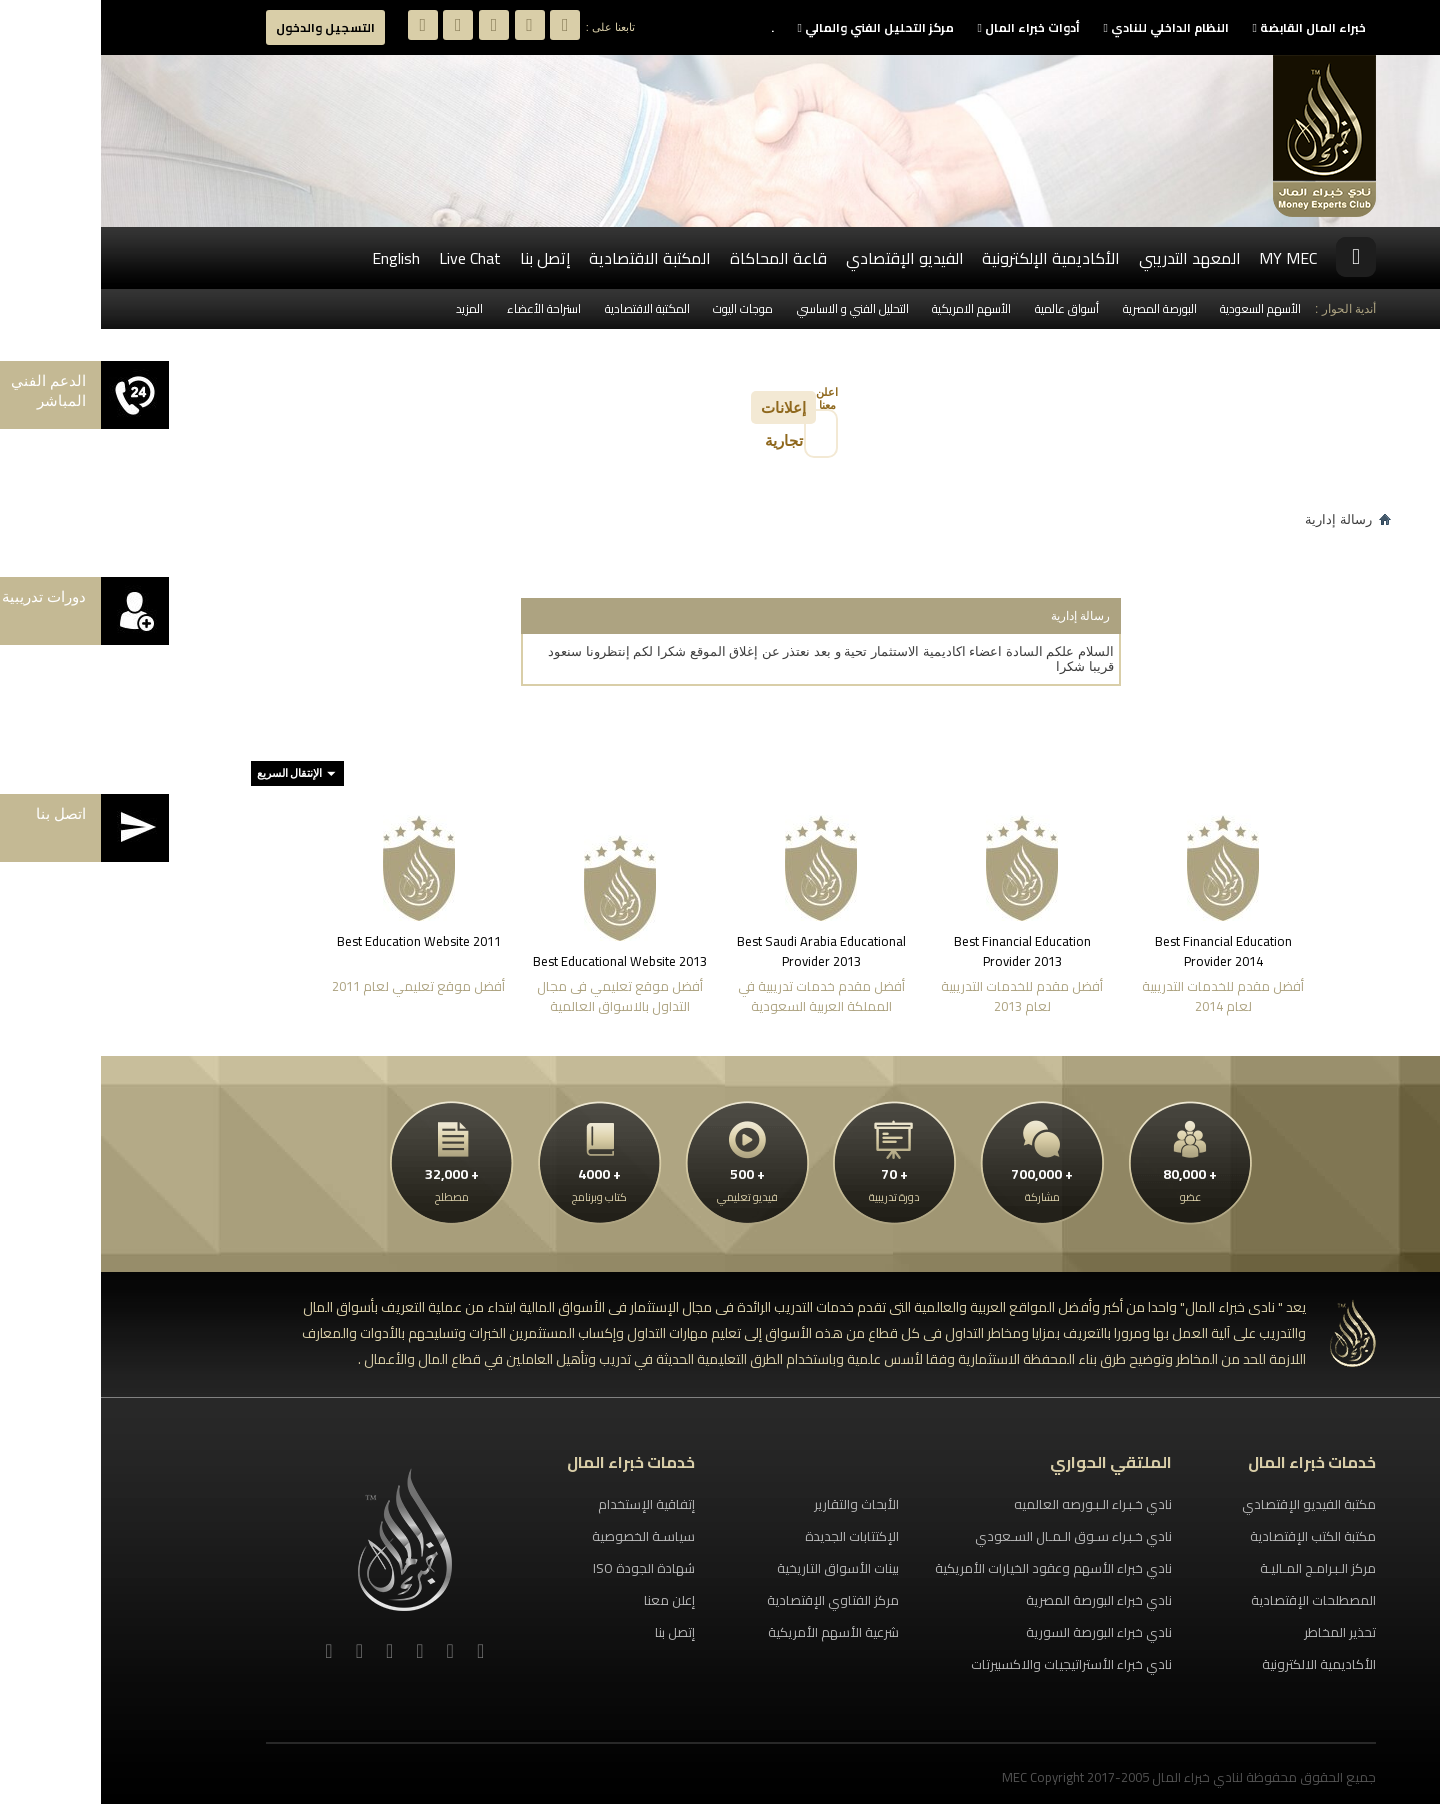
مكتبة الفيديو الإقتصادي (1208, 1504)
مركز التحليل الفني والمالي (775, 27)
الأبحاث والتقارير (755, 1504)
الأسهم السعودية (1159, 308)
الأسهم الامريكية (870, 308)
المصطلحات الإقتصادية (1212, 1600)
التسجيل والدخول (224, 27)
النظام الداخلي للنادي (1065, 27)
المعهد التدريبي (1089, 258)
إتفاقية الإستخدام (545, 1504)
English (295, 258)
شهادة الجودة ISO (543, 1568)
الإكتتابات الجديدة (751, 1536)
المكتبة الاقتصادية (549, 258)
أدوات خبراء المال (928, 27)
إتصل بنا (444, 258)
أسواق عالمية (966, 308)
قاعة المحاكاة (677, 258)
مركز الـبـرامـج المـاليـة (1217, 1568)
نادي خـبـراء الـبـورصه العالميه (992, 1504)
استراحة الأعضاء (443, 308)
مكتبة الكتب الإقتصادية (1212, 1536)
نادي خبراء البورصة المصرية (998, 1600)
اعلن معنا (726, 398)
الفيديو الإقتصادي (804, 258)
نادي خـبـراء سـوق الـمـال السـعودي (972, 1536)
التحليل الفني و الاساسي (752, 308)
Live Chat (369, 258)
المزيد (368, 308)
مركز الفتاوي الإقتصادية (732, 1600)
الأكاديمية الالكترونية (1218, 1664)
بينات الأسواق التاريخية (737, 1568)
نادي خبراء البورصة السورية (998, 1632)
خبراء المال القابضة (1208, 27)
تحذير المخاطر (1239, 1632)
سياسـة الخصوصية (542, 1536)
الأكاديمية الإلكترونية (950, 258)
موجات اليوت (642, 308)
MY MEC (1187, 258)
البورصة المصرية (1059, 308)
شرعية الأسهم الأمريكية (732, 1632)
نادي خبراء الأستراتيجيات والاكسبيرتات (970, 1664)
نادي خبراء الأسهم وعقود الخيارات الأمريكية (952, 1568)
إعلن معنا (568, 1600)
